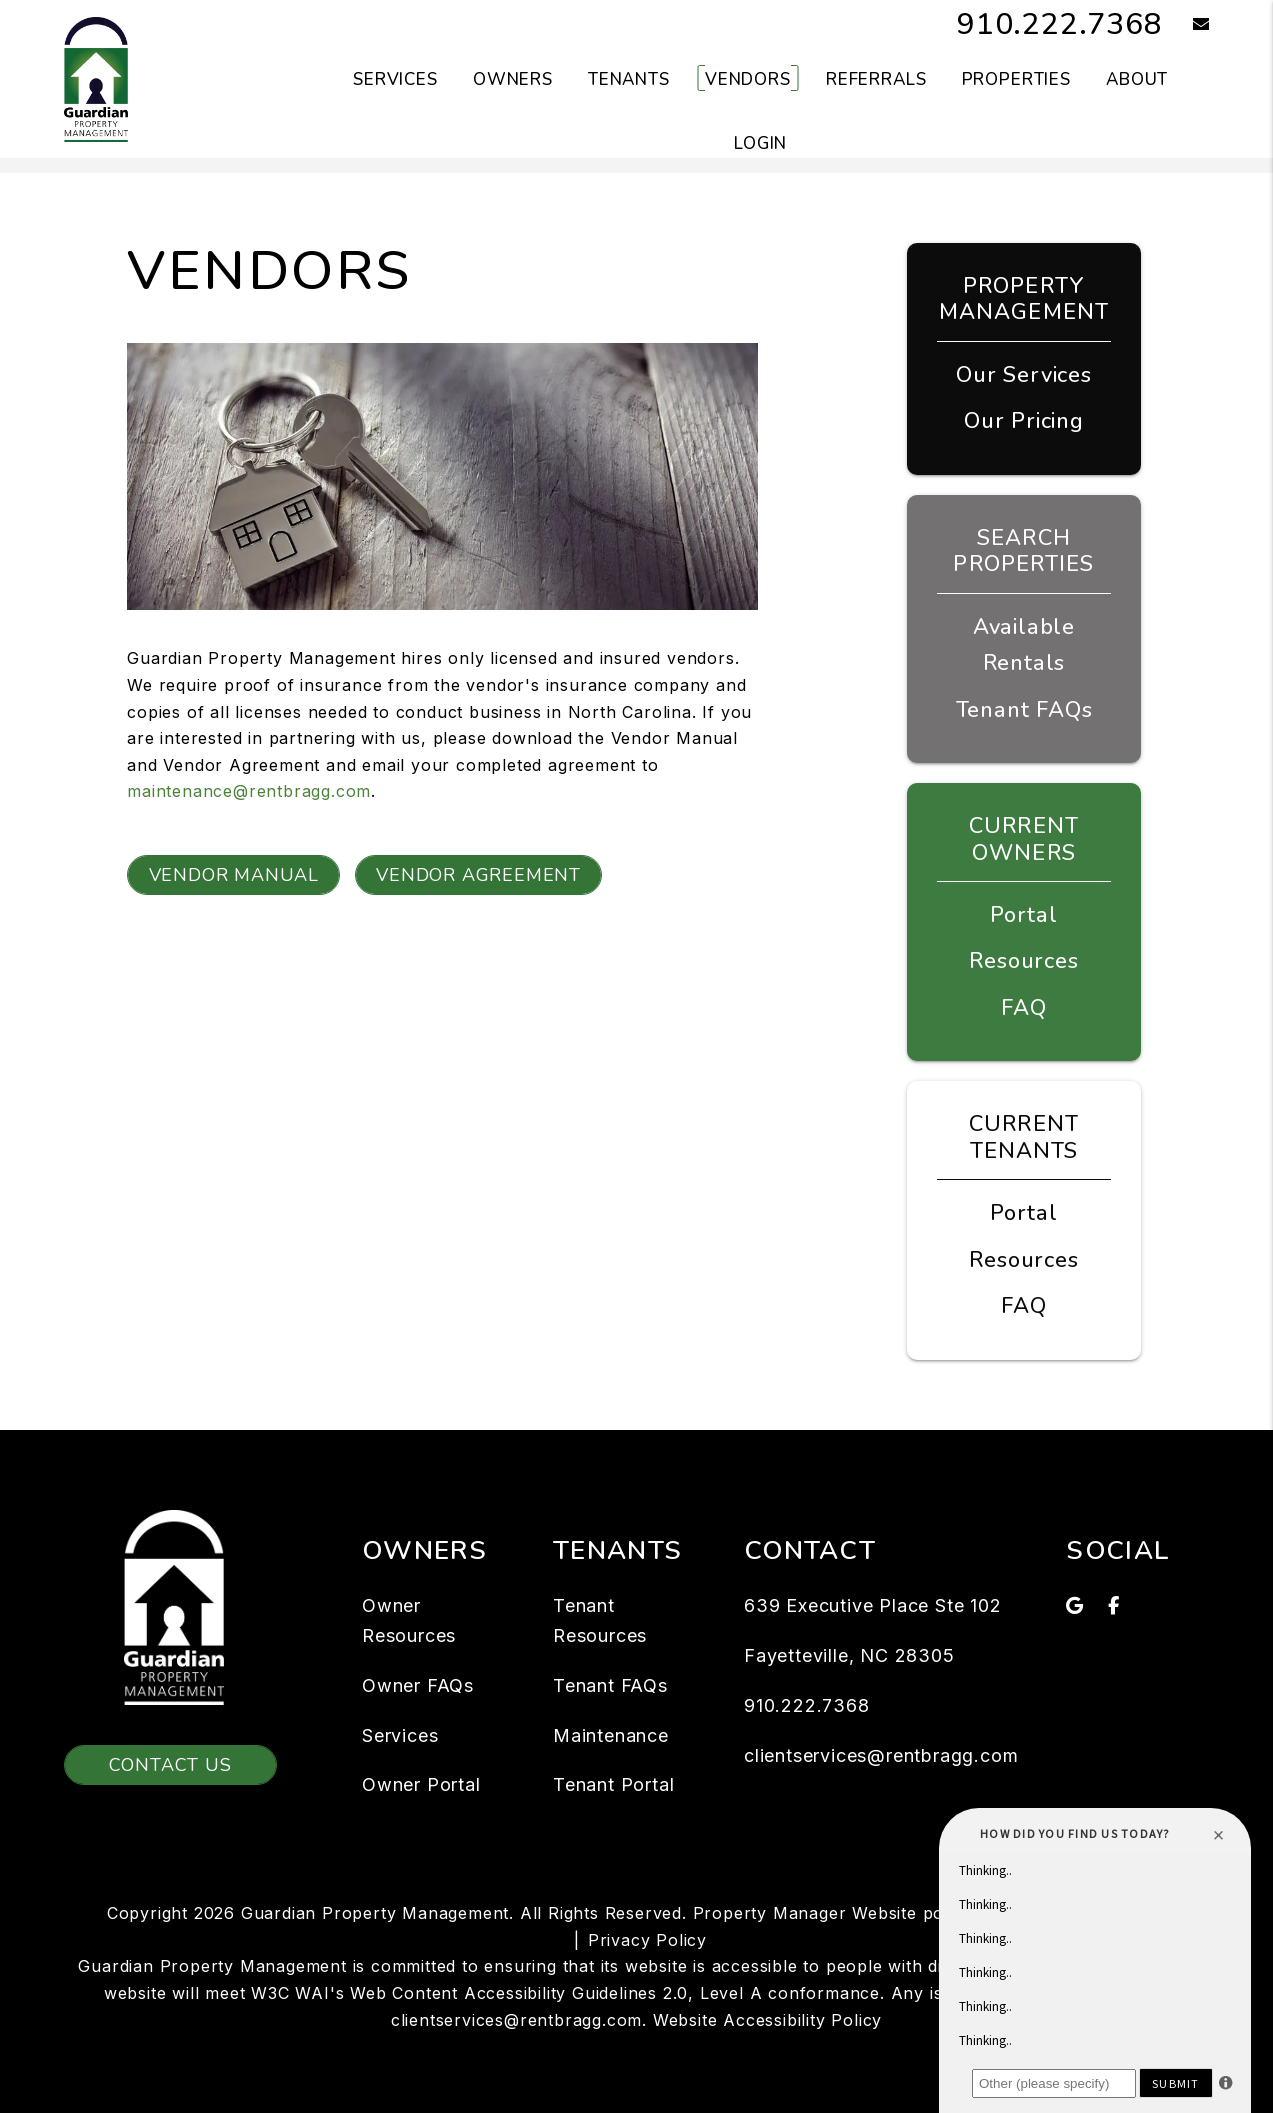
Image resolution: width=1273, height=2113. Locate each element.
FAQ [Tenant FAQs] (1023, 1306)
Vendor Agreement (478, 875)
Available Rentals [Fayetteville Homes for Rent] (1024, 645)
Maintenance (611, 1735)
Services (400, 1735)
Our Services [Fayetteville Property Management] (1024, 375)
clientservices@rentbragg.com (881, 1755)
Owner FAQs (418, 1685)
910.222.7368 (1060, 24)
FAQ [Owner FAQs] (1023, 1008)
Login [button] (760, 143)
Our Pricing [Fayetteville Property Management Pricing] (1024, 421)
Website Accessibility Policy (767, 2020)
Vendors (748, 79)
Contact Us (170, 1765)
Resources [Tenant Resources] (1023, 1260)
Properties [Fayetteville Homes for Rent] (1017, 79)
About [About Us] (1137, 79)
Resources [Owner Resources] (1023, 961)
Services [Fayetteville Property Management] (395, 79)
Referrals (876, 79)
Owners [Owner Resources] (513, 79)
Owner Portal (421, 1784)
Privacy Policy (647, 1940)
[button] (1186, 25)
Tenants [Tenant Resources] (629, 79)
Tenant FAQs (1024, 710)
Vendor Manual (234, 875)
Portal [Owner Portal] (1024, 915)
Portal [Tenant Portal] (1024, 1213)
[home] (96, 78)
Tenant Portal (613, 1784)
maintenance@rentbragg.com (249, 791)
